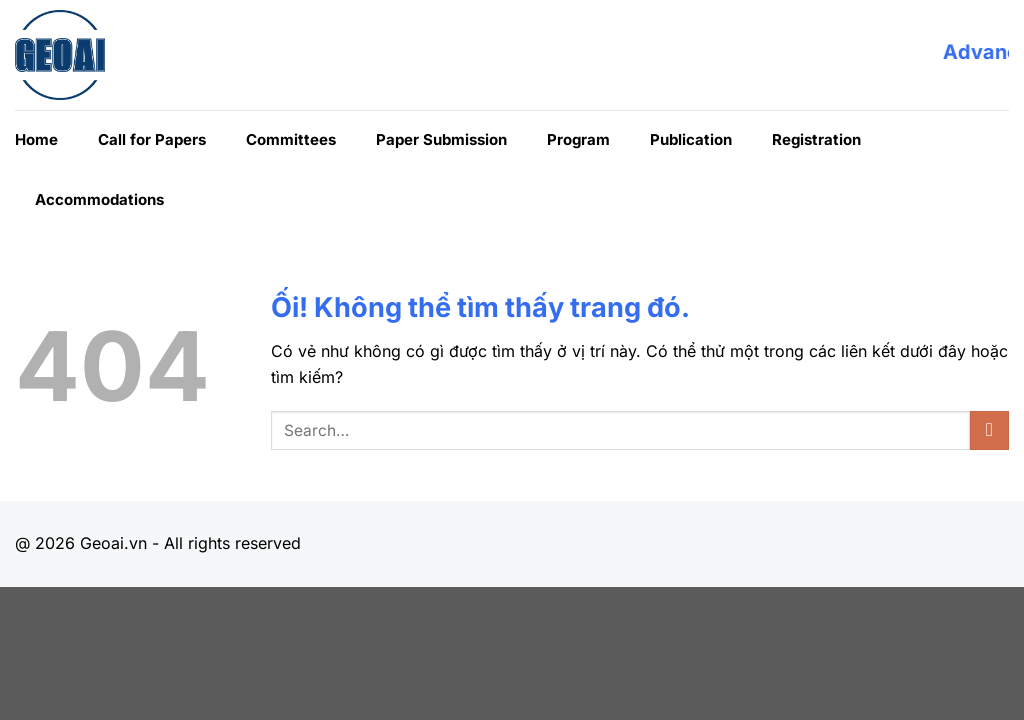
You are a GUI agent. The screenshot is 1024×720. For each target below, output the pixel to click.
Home (36, 139)
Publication (691, 139)
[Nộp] (989, 430)
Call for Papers (152, 139)
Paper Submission (441, 139)
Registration (816, 139)
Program (578, 139)
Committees (291, 139)
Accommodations (99, 199)
